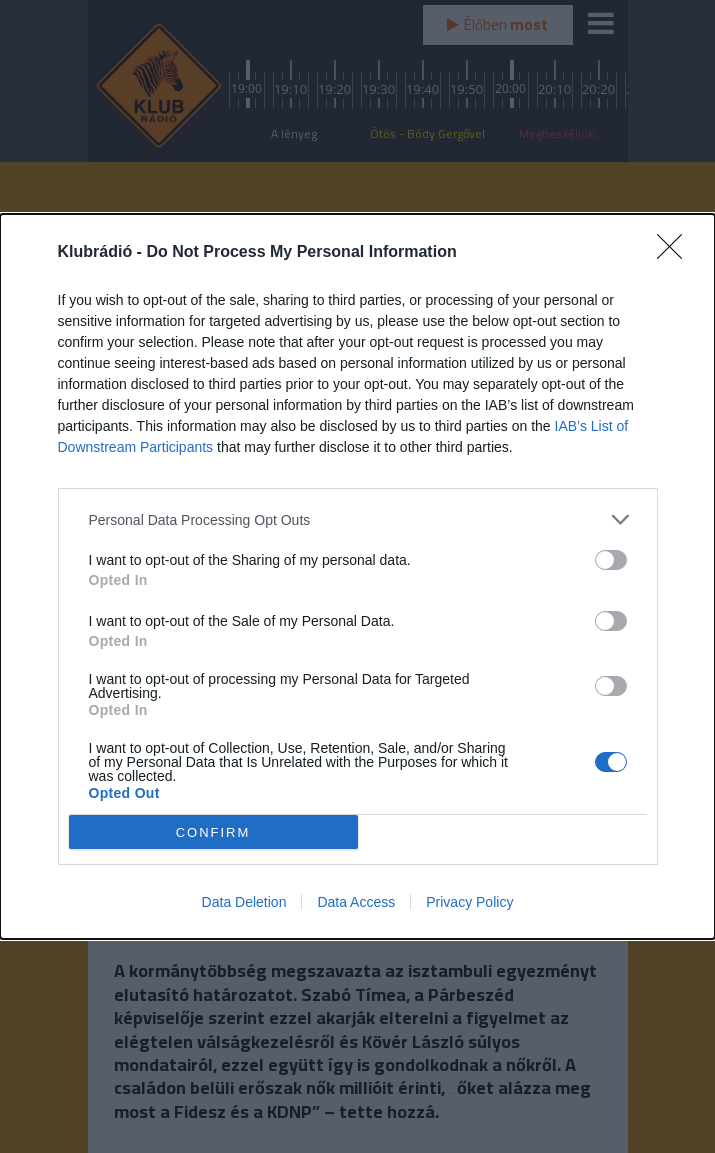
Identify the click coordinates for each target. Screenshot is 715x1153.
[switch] (611, 560)
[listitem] (358, 519)
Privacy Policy (469, 902)
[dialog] (357, 576)
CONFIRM (213, 831)
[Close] (676, 253)
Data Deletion (244, 902)
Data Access (356, 902)
